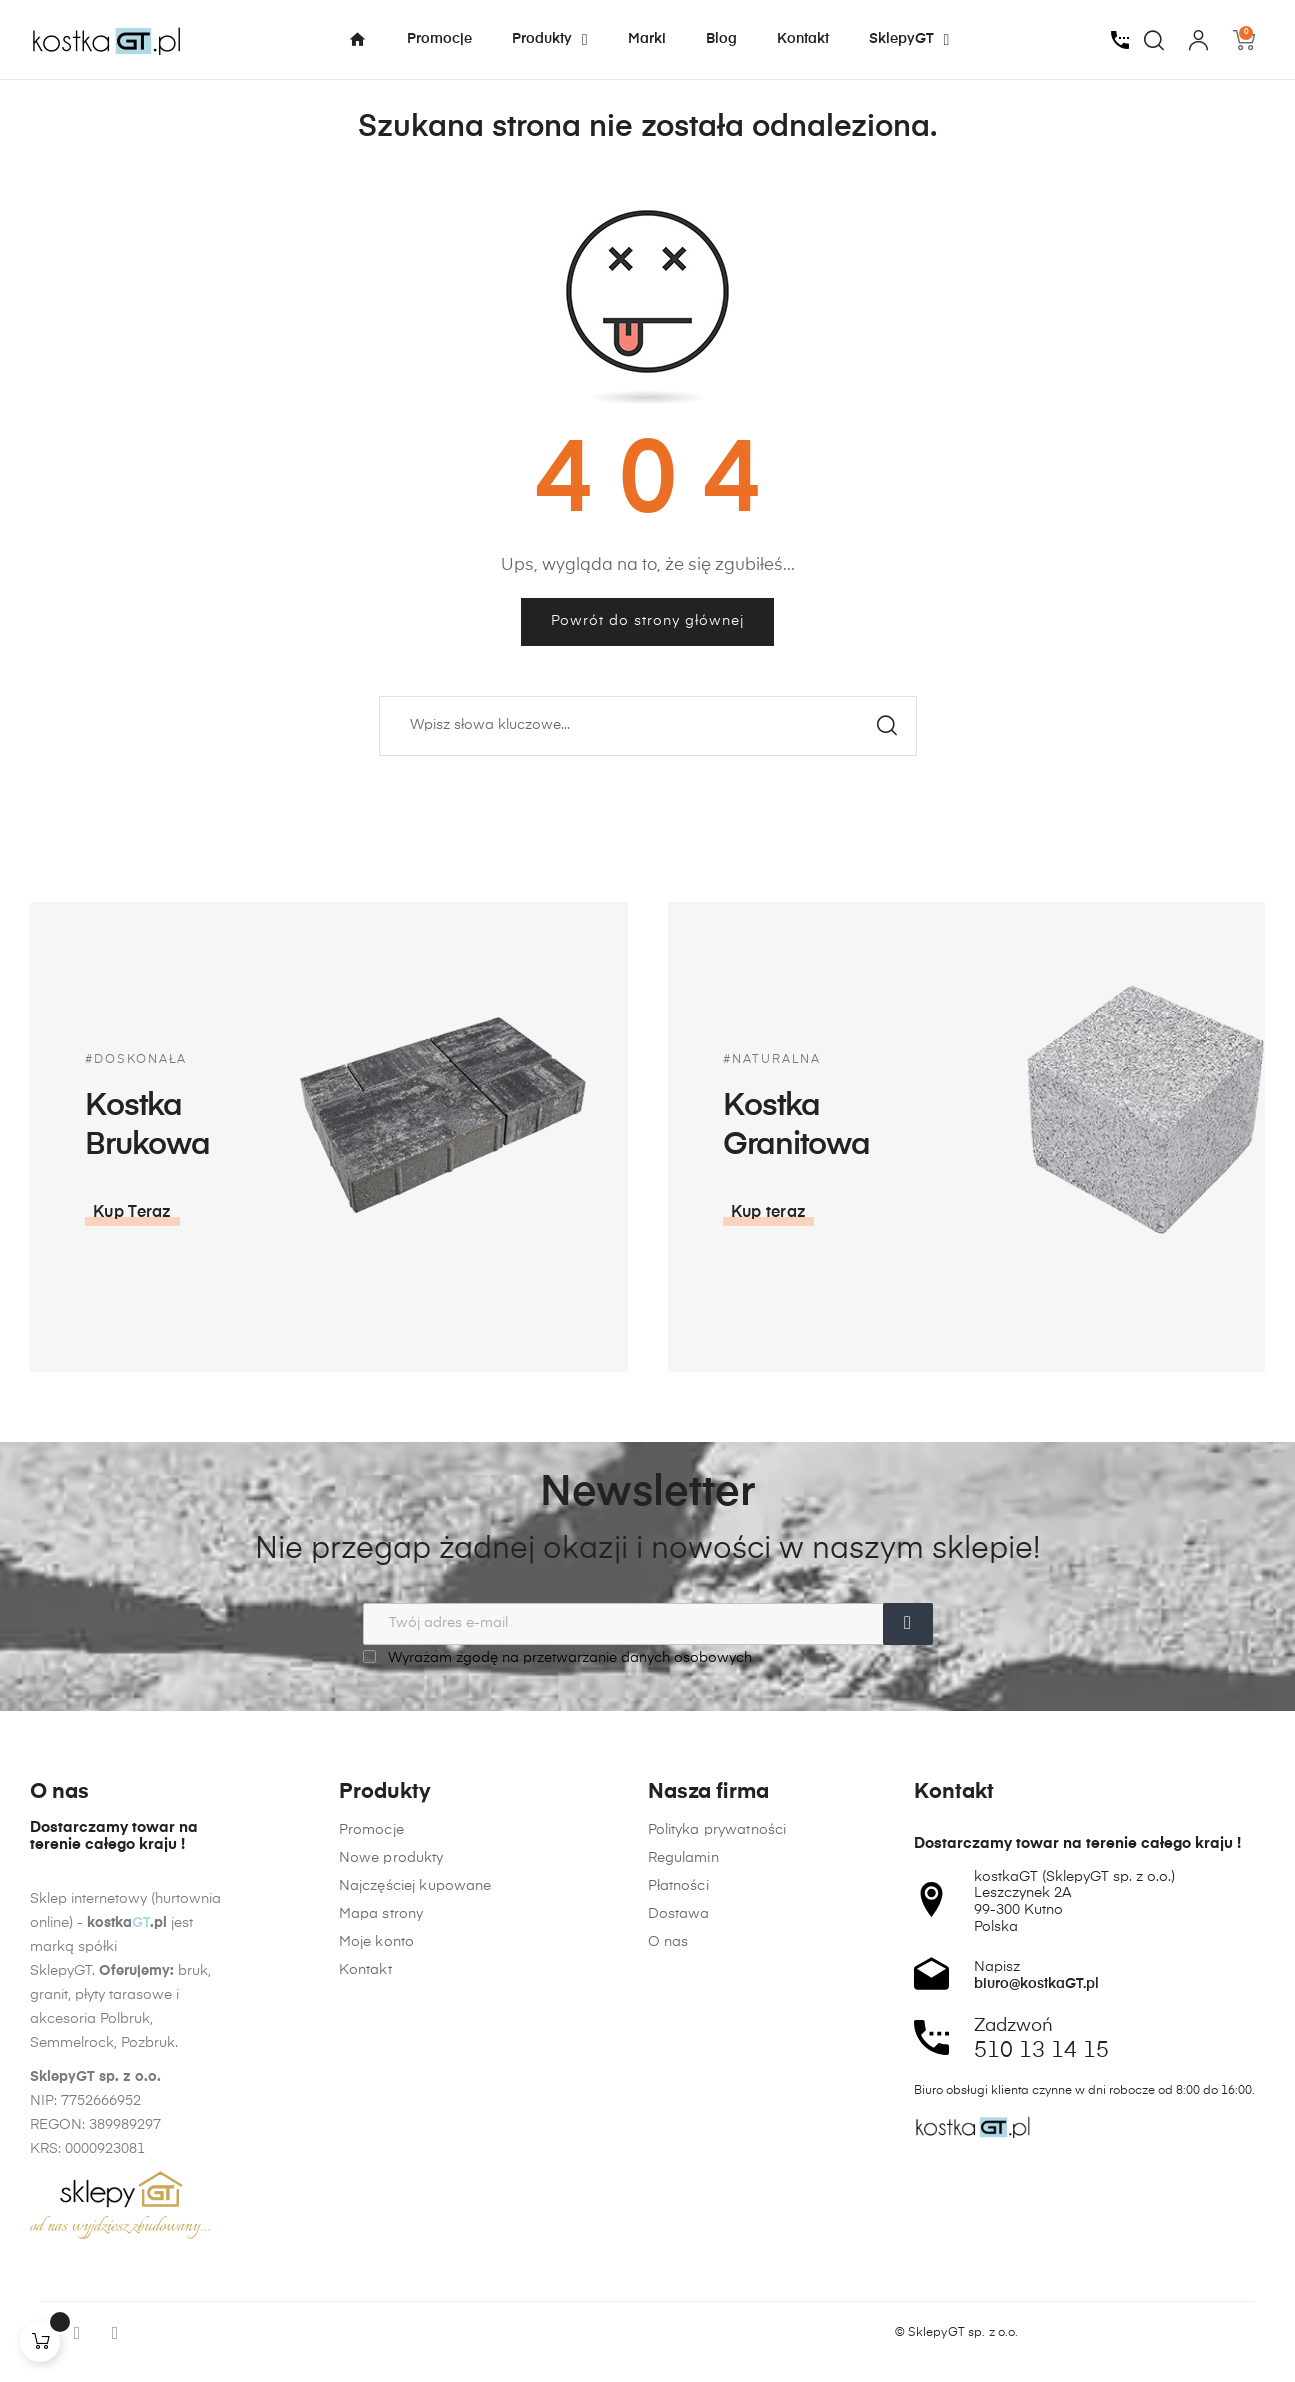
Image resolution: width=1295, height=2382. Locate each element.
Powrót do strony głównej (647, 621)
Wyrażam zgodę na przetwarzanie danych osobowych (557, 1657)
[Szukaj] (648, 726)
